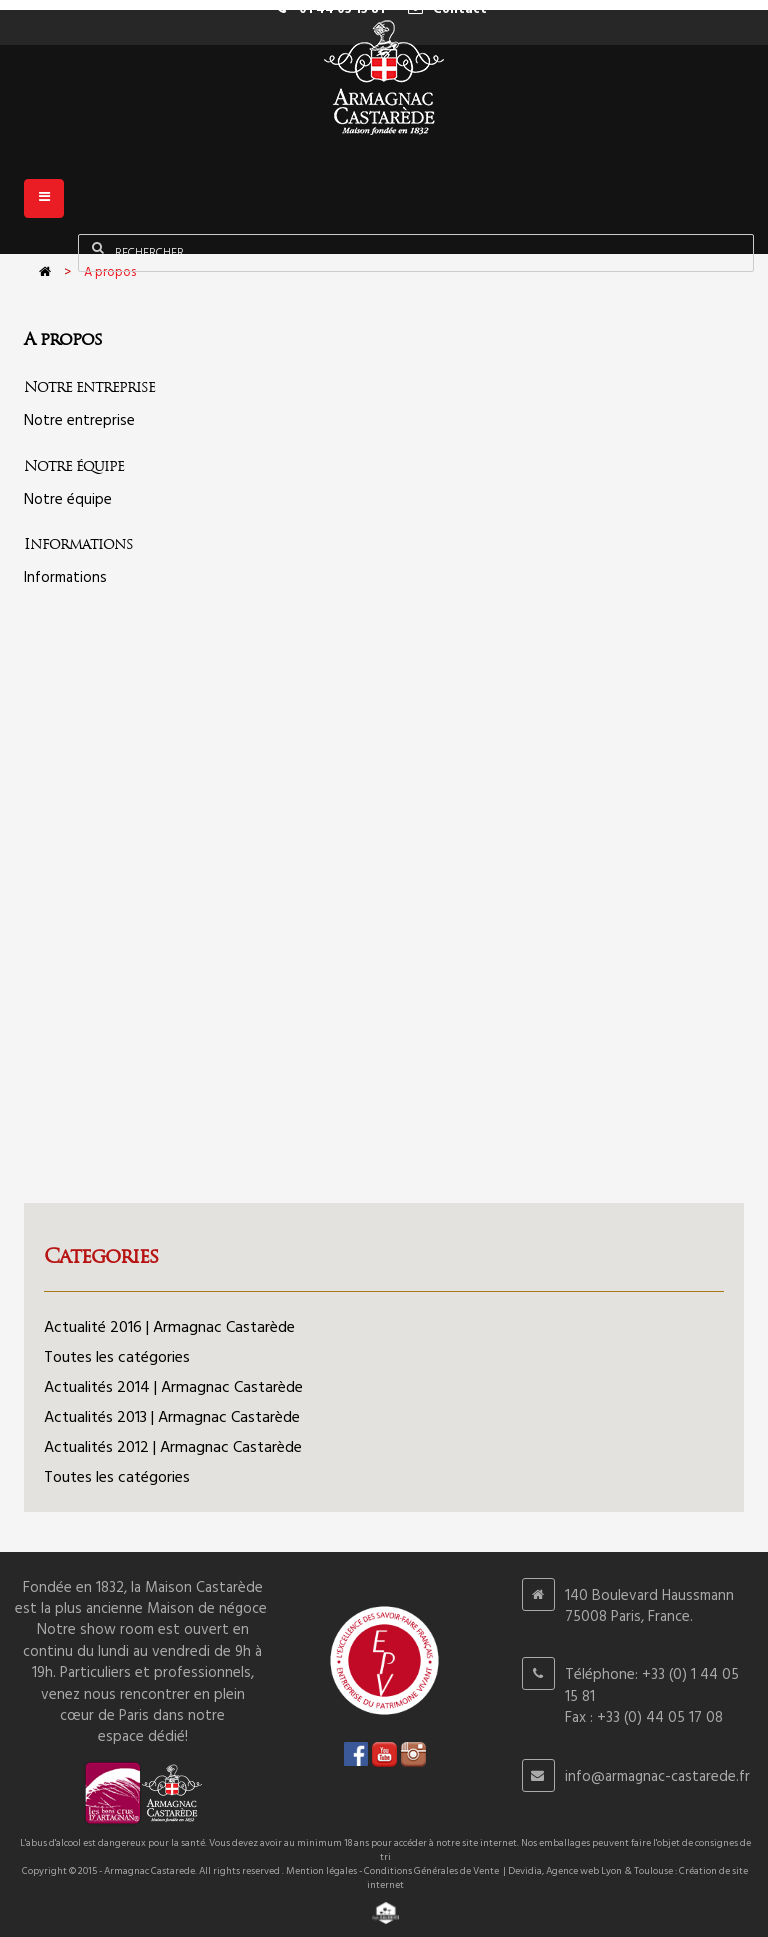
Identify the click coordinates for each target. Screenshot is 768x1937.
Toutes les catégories (117, 1358)
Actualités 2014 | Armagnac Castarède (173, 1388)
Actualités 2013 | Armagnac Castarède (172, 1418)
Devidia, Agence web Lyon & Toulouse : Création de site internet (558, 1878)
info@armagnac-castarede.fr (657, 1777)
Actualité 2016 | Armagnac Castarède (169, 1328)
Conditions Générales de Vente (431, 1871)
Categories (101, 1256)
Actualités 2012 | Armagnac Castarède (173, 1448)
